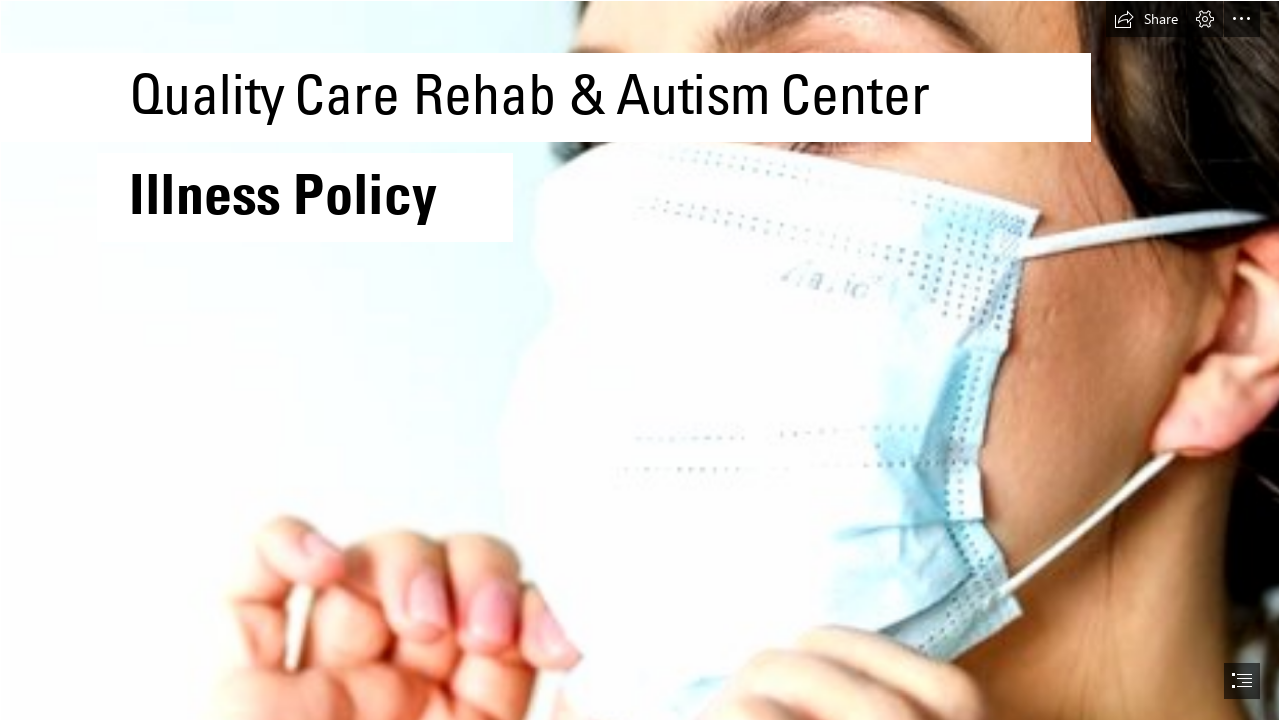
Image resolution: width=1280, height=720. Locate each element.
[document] (640, 360)
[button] (1146, 19)
